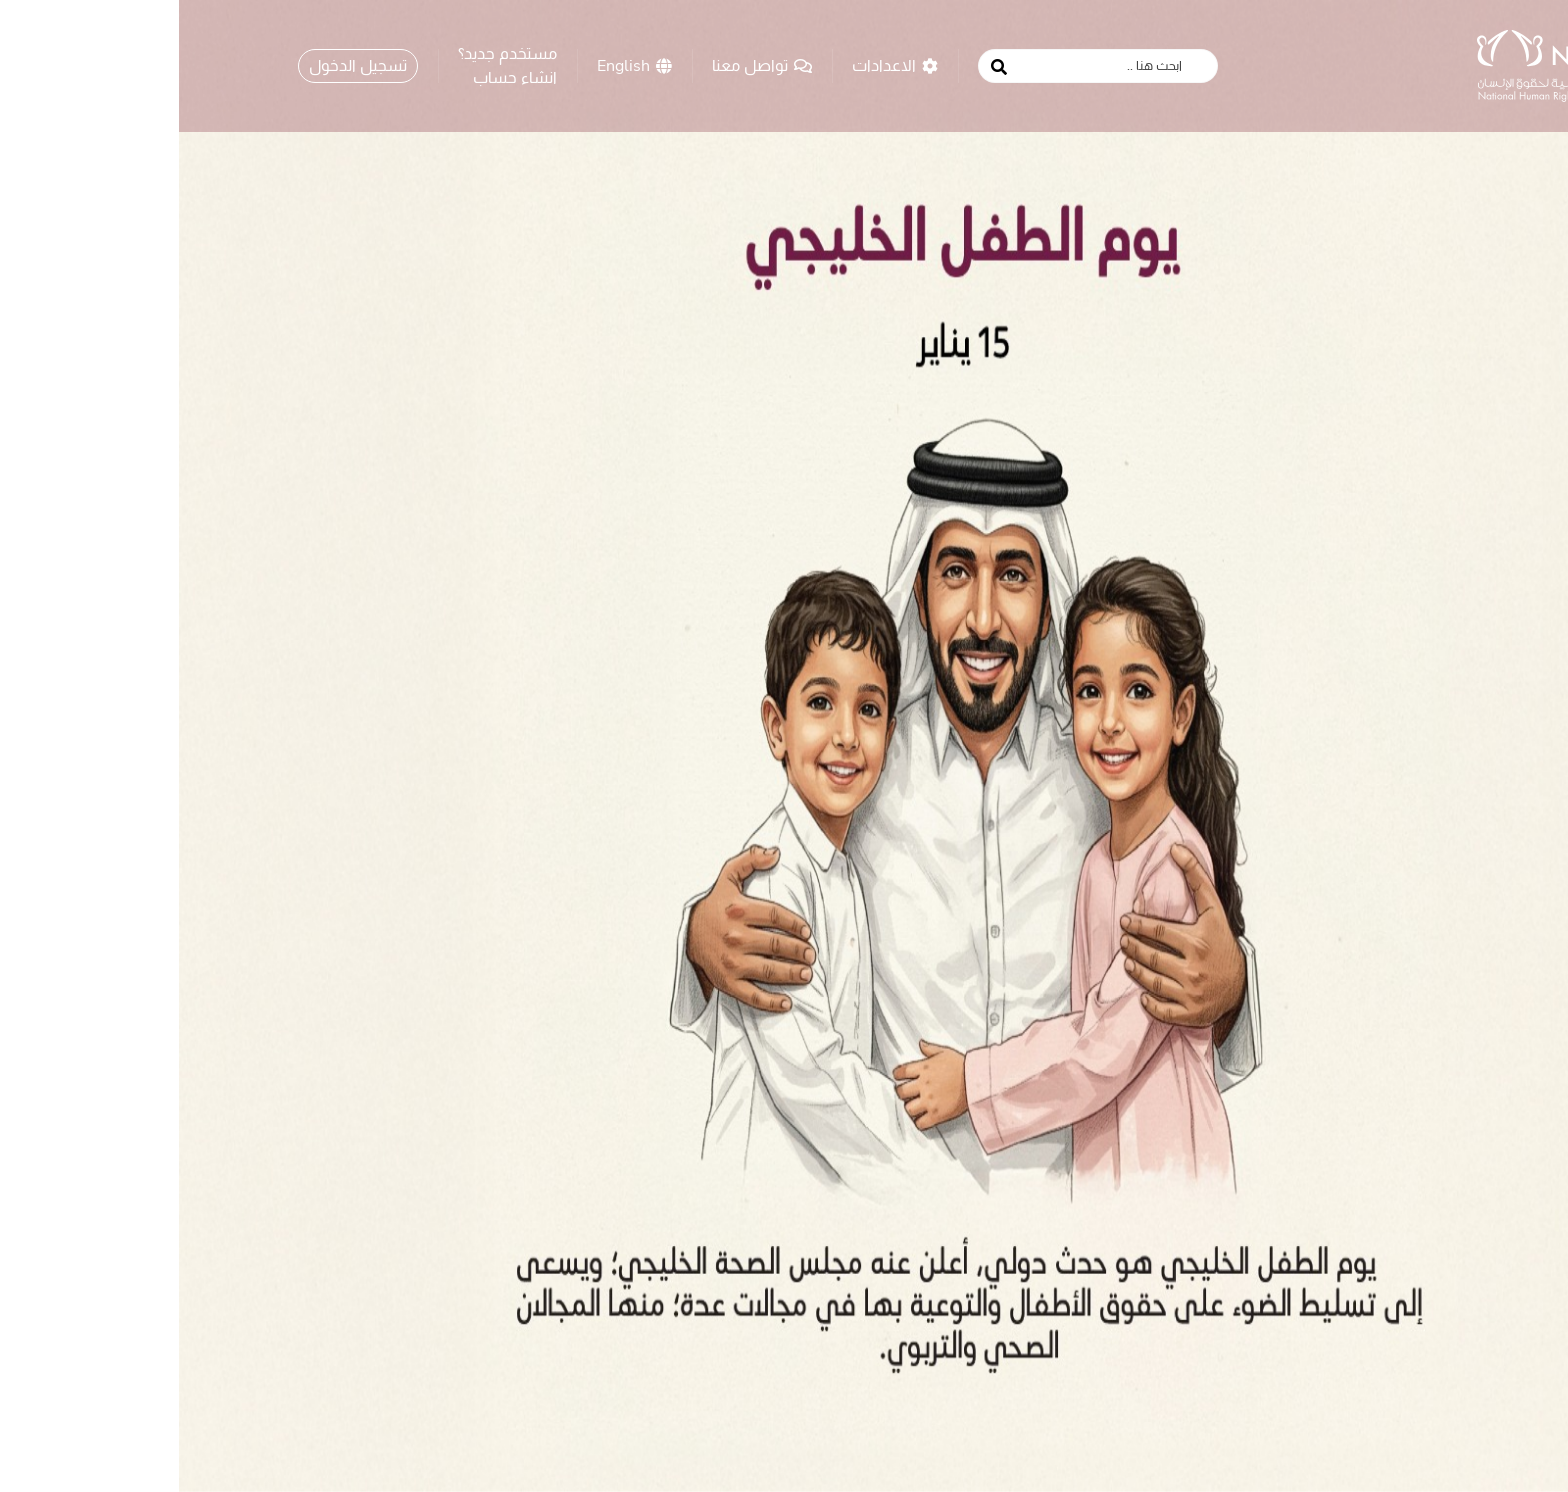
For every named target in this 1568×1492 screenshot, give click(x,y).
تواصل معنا (583, 65)
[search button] (820, 67)
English (455, 65)
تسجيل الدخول (179, 65)
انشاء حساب (336, 77)
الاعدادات (716, 65)
